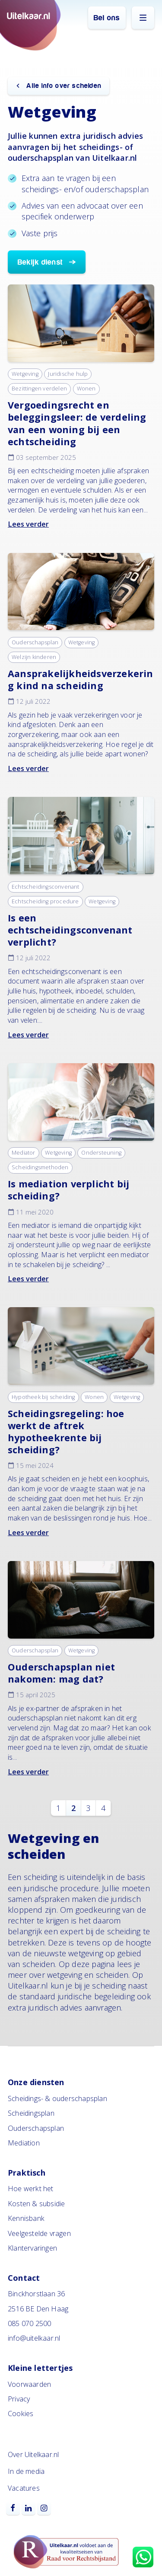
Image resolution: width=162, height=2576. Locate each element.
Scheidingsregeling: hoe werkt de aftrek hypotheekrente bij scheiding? (66, 1431)
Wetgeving (25, 374)
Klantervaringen (32, 2248)
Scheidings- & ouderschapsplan (57, 2098)
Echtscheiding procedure (45, 901)
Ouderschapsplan (35, 642)
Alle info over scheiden (63, 86)
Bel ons (107, 18)
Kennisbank (26, 2218)
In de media (26, 2471)
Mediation (24, 2143)
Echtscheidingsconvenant (45, 886)
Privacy (19, 2399)
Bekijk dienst (40, 262)
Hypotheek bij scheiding (43, 1397)
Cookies (20, 2413)
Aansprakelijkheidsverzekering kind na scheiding (80, 679)
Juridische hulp (68, 374)
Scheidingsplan (31, 2113)
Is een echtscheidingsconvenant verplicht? (70, 930)
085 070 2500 (29, 2323)
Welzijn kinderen (34, 657)
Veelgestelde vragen (39, 2233)
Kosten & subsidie (36, 2203)
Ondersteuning (101, 1152)
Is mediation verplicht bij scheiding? (68, 1189)
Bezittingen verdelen (39, 388)
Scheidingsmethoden (40, 1167)
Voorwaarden (29, 2384)
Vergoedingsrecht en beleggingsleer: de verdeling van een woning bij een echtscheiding (77, 423)
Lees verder (28, 524)
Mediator (23, 1152)
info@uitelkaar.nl (34, 2338)
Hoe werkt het (31, 2188)
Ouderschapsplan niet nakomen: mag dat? (61, 1673)
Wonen (86, 388)
